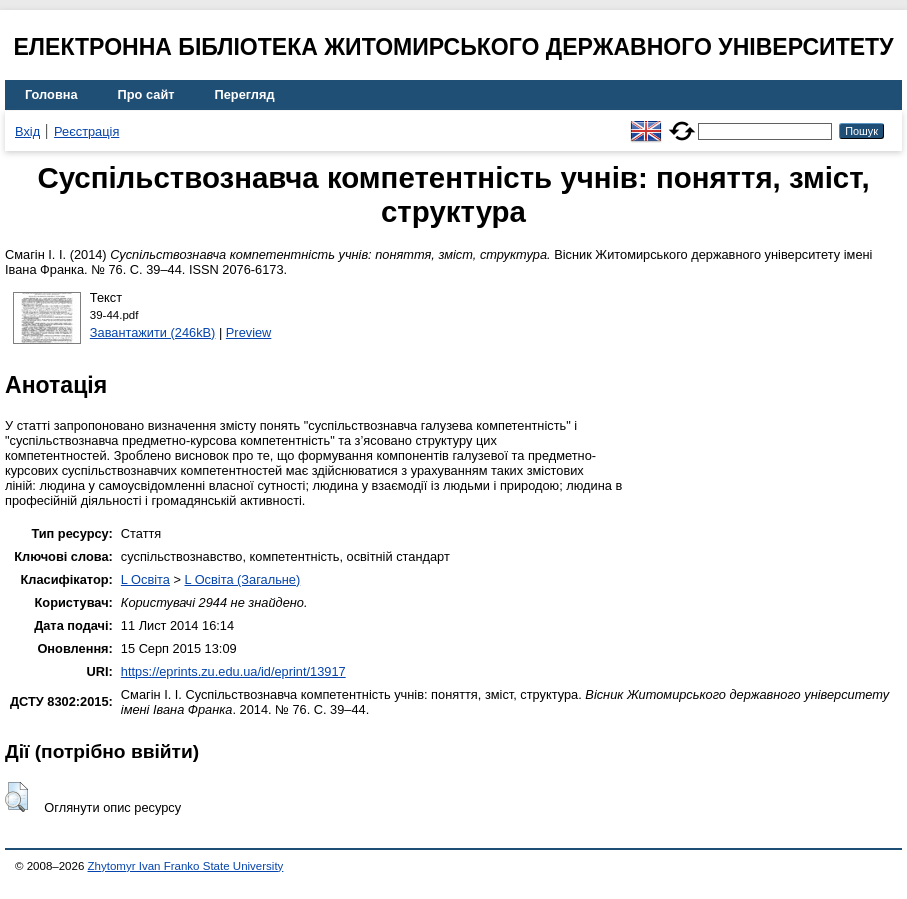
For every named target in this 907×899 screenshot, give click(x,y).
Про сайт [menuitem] (146, 94)
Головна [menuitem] (51, 94)
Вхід (27, 131)
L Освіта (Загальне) (242, 579)
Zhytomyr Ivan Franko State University (186, 866)
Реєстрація (86, 131)
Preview (249, 332)
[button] (16, 797)
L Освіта (145, 579)
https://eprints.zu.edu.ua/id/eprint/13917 (233, 671)
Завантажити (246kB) (153, 332)
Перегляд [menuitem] (245, 94)
